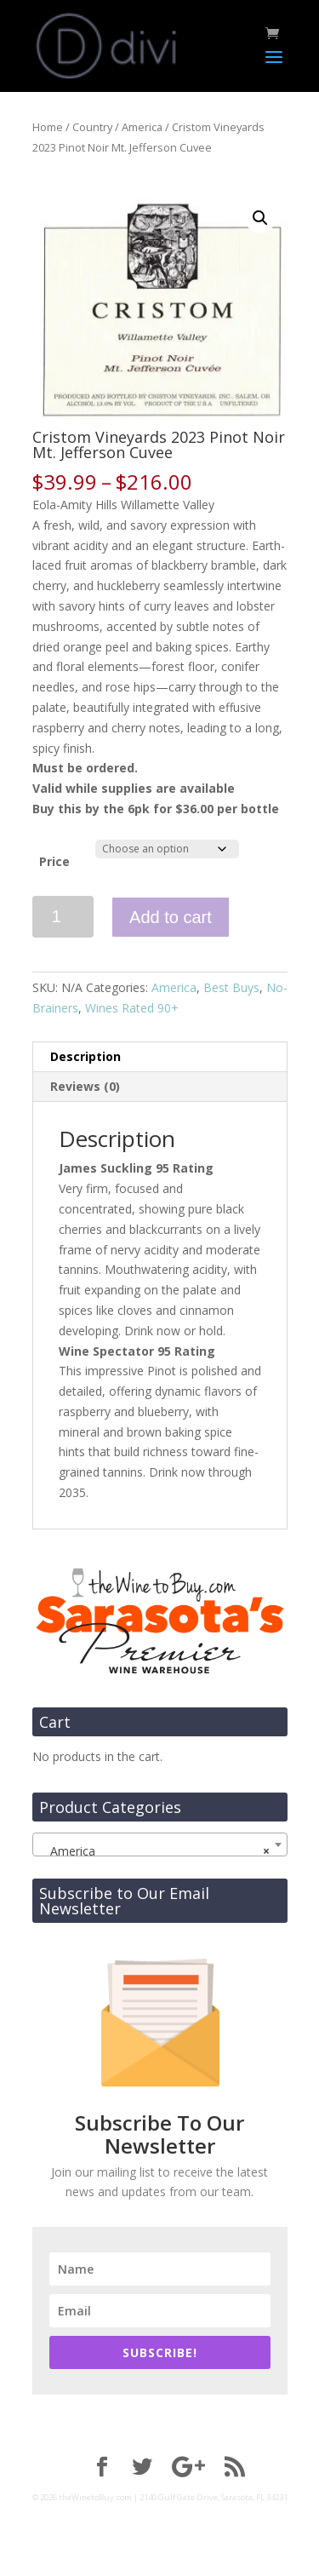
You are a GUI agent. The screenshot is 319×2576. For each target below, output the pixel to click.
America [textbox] (155, 1851)
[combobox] (160, 1844)
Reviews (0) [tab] (85, 1086)
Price (54, 861)
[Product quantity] (63, 917)
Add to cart (170, 917)
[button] (260, 218)
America (142, 127)
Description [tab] (85, 1056)
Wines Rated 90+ (132, 1008)
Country (92, 127)
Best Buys (231, 987)
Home (47, 127)
